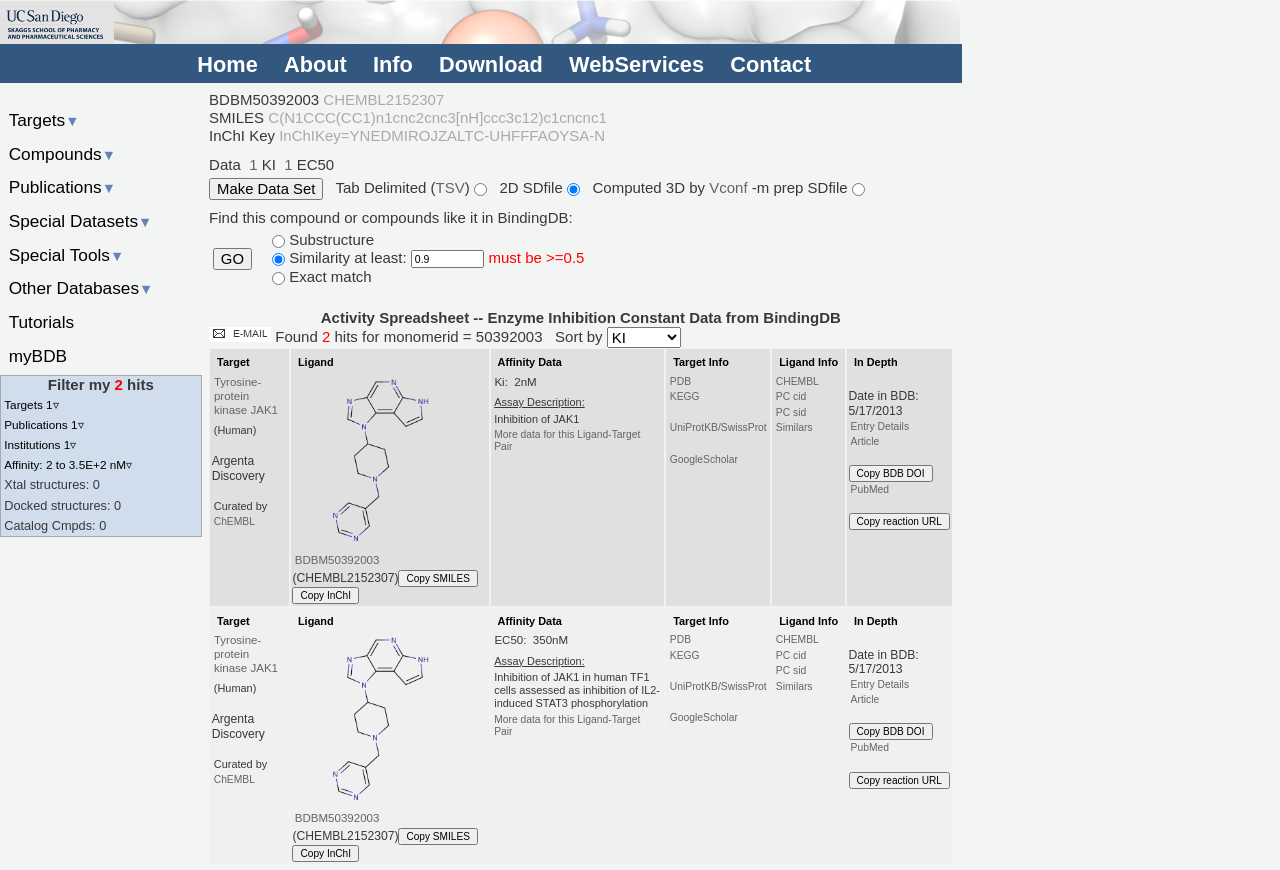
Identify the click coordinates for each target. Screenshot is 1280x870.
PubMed (870, 489)
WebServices (636, 64)
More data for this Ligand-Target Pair (567, 440)
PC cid (791, 396)
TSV (450, 187)
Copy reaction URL (899, 521)
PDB (680, 381)
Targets (44, 120)
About (315, 64)
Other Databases (81, 288)
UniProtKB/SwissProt (718, 427)
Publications (62, 187)
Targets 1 (31, 404)
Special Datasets (81, 221)
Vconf (730, 187)
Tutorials (42, 322)
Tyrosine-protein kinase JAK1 (246, 396)
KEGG (685, 396)
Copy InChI (325, 595)
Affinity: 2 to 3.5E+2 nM (68, 464)
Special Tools (67, 255)
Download (491, 64)
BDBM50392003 (337, 560)
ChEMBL (234, 521)
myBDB (38, 356)
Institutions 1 (40, 444)
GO (232, 259)
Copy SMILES (438, 578)
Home (227, 64)
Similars (794, 427)
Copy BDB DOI (891, 473)
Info (393, 64)
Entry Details (880, 426)
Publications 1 (43, 424)
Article (865, 441)
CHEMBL (797, 381)
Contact (770, 64)
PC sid (791, 412)
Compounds (62, 154)
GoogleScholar (704, 459)
